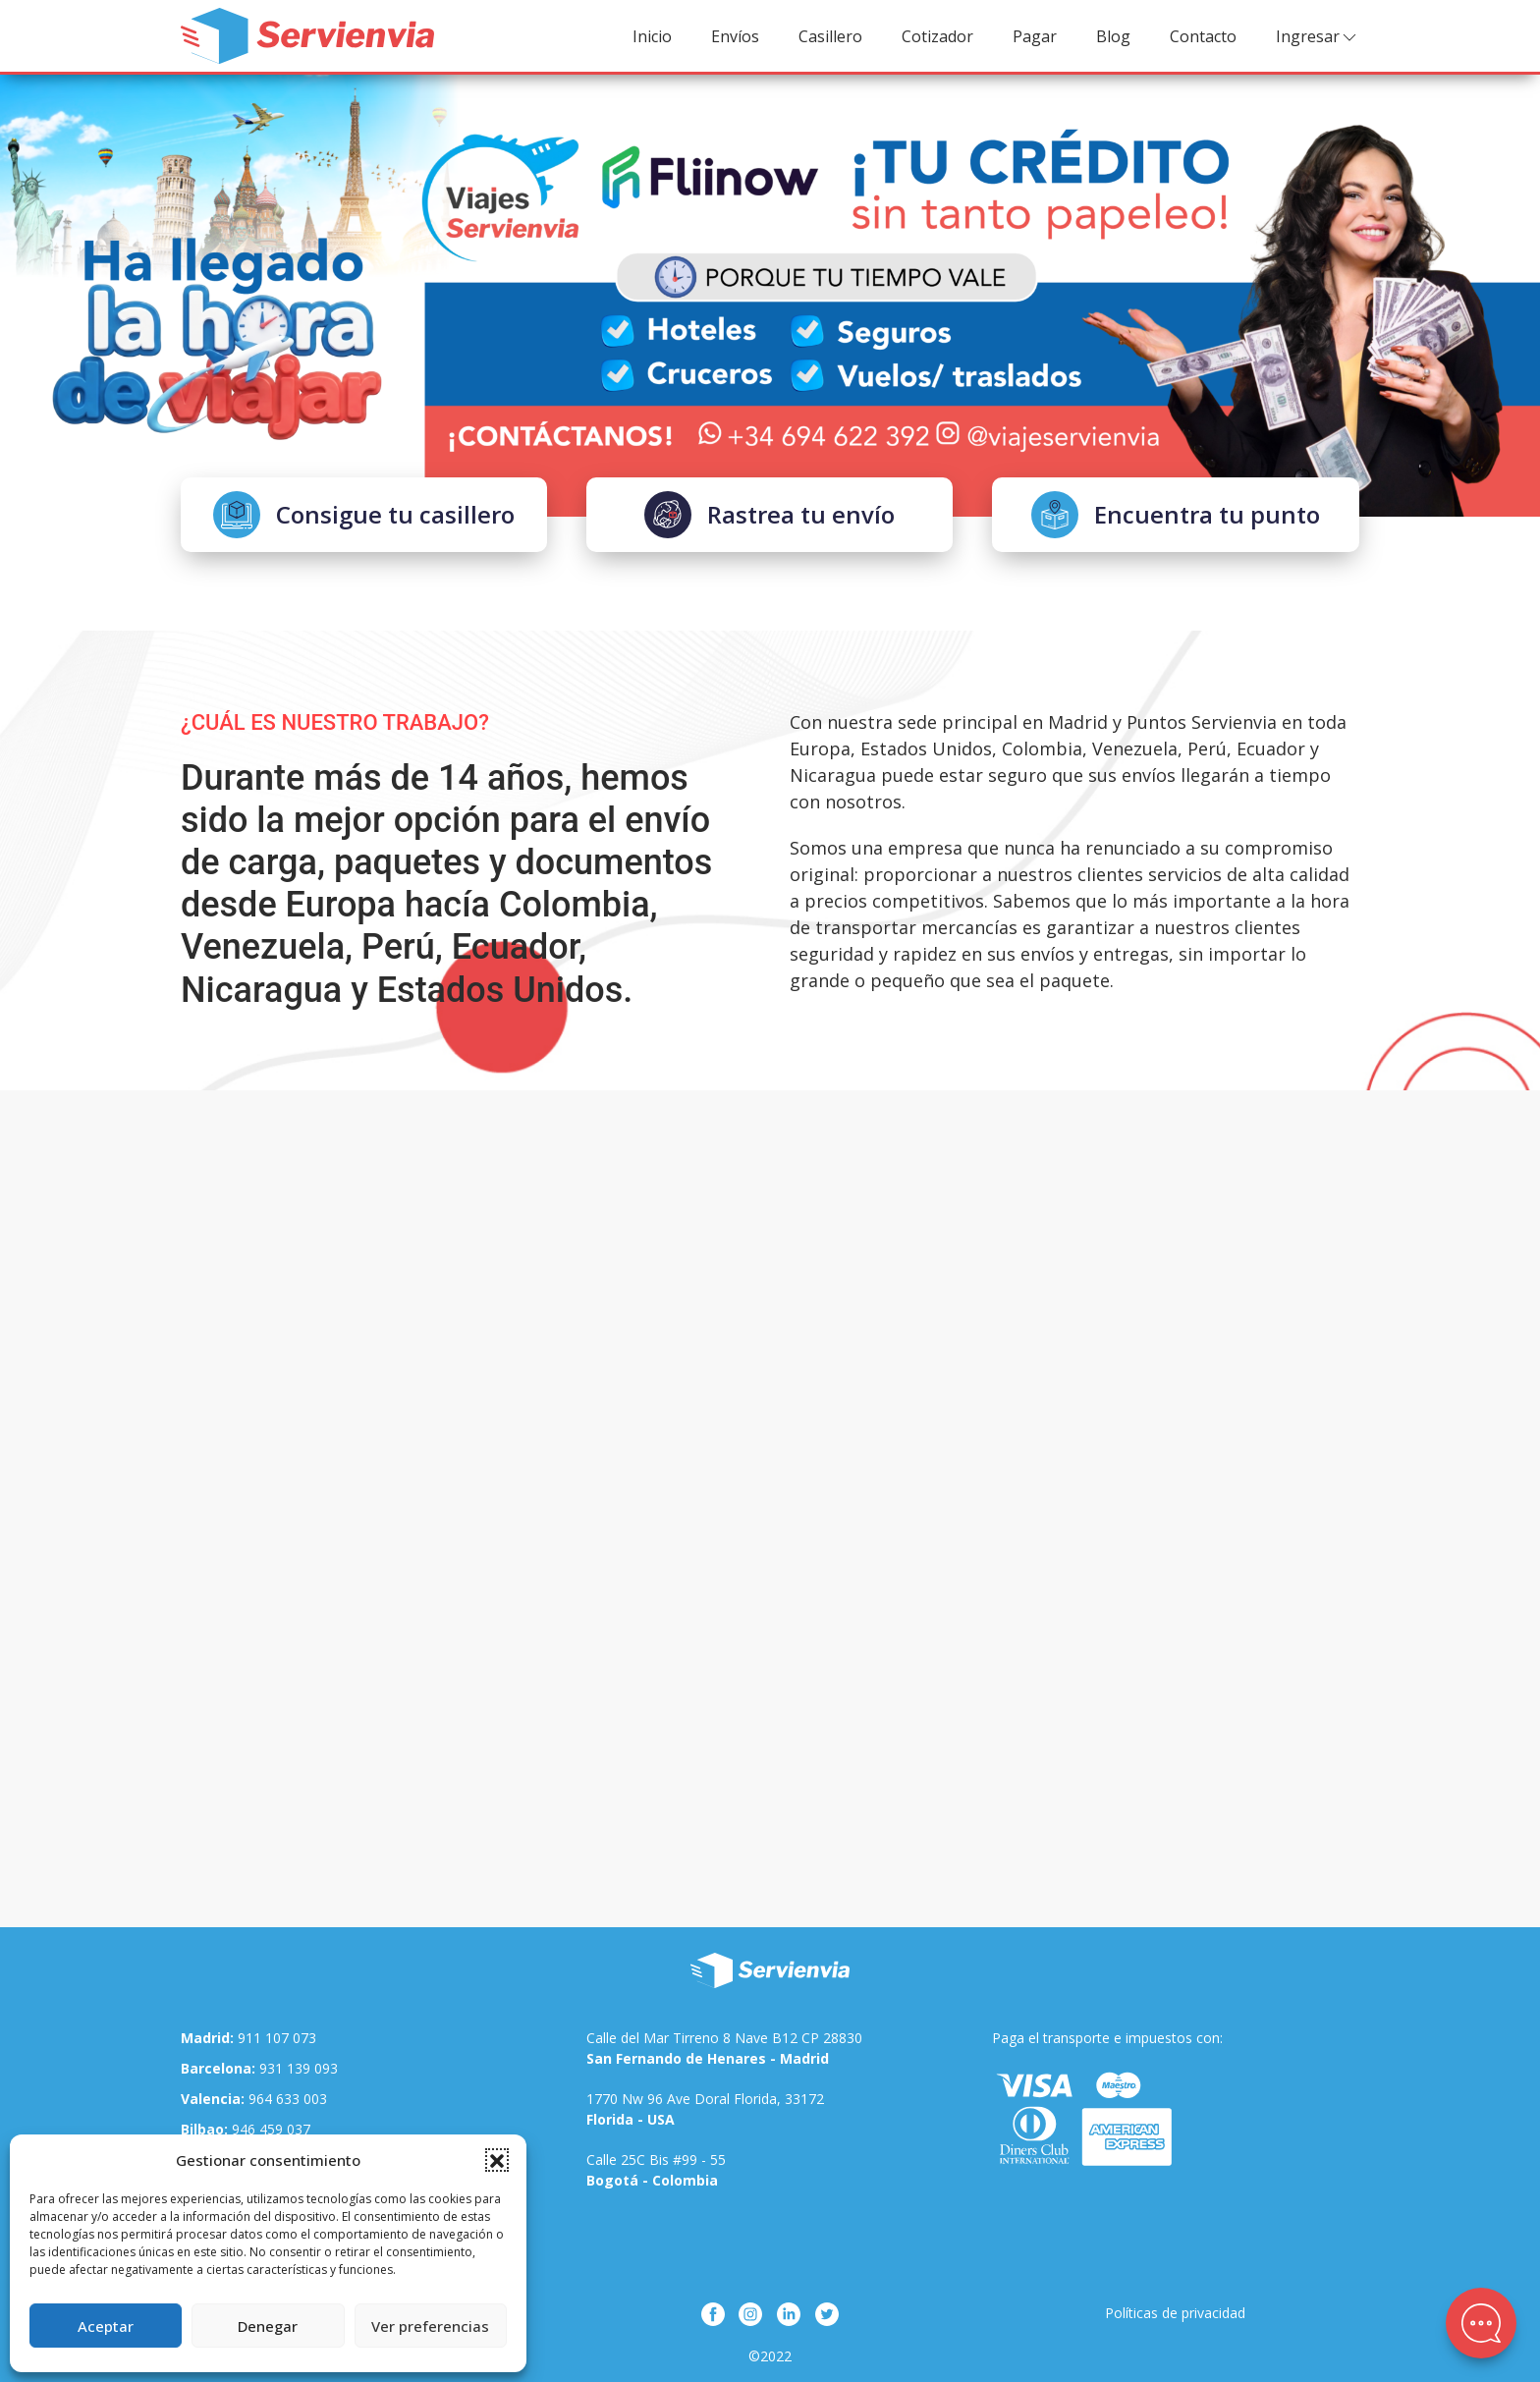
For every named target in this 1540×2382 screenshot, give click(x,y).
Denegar (268, 2326)
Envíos (735, 36)
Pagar (1035, 36)
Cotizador (937, 36)
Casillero (830, 36)
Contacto (1203, 36)
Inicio (652, 36)
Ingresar (1317, 37)
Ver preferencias (430, 2326)
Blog (1113, 36)
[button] (497, 2160)
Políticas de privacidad (1175, 2312)
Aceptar (106, 2326)
